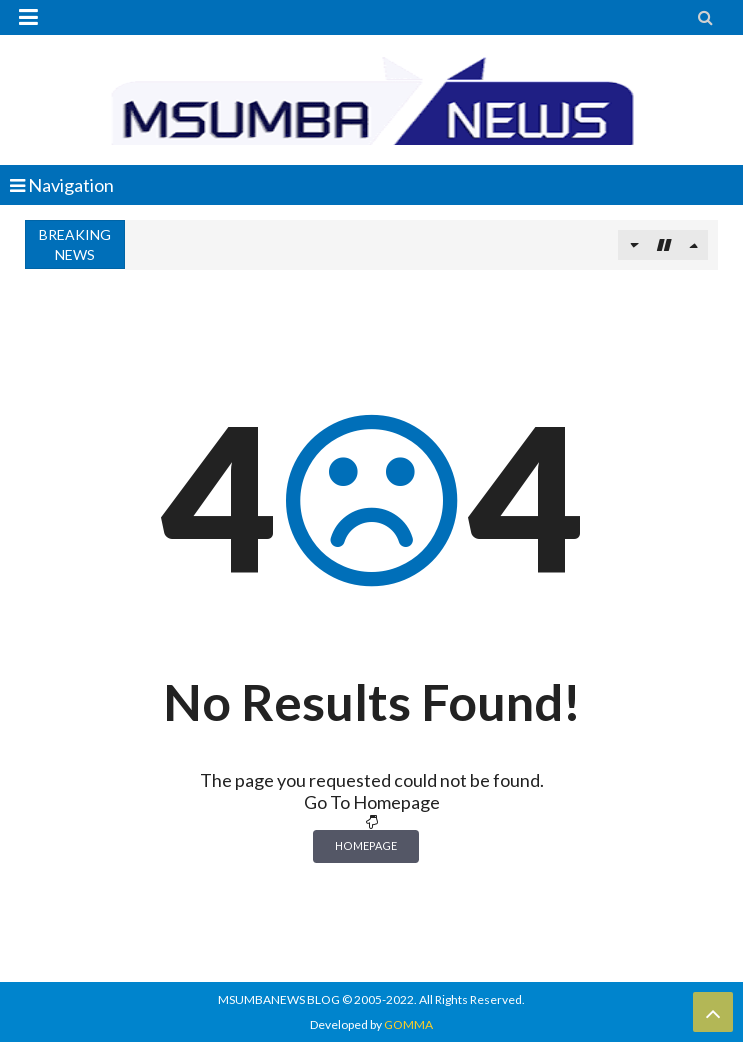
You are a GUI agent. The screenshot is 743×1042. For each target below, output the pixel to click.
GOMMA (408, 1024)
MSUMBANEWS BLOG (279, 999)
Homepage (366, 845)
